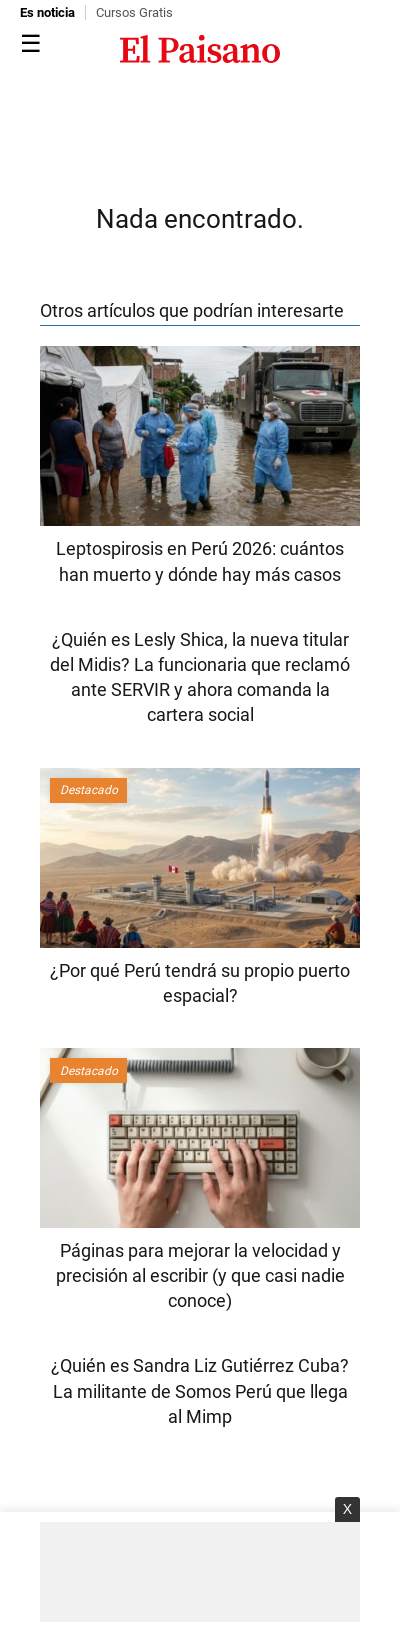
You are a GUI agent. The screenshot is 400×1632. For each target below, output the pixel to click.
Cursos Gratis (134, 12)
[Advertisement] (200, 1572)
